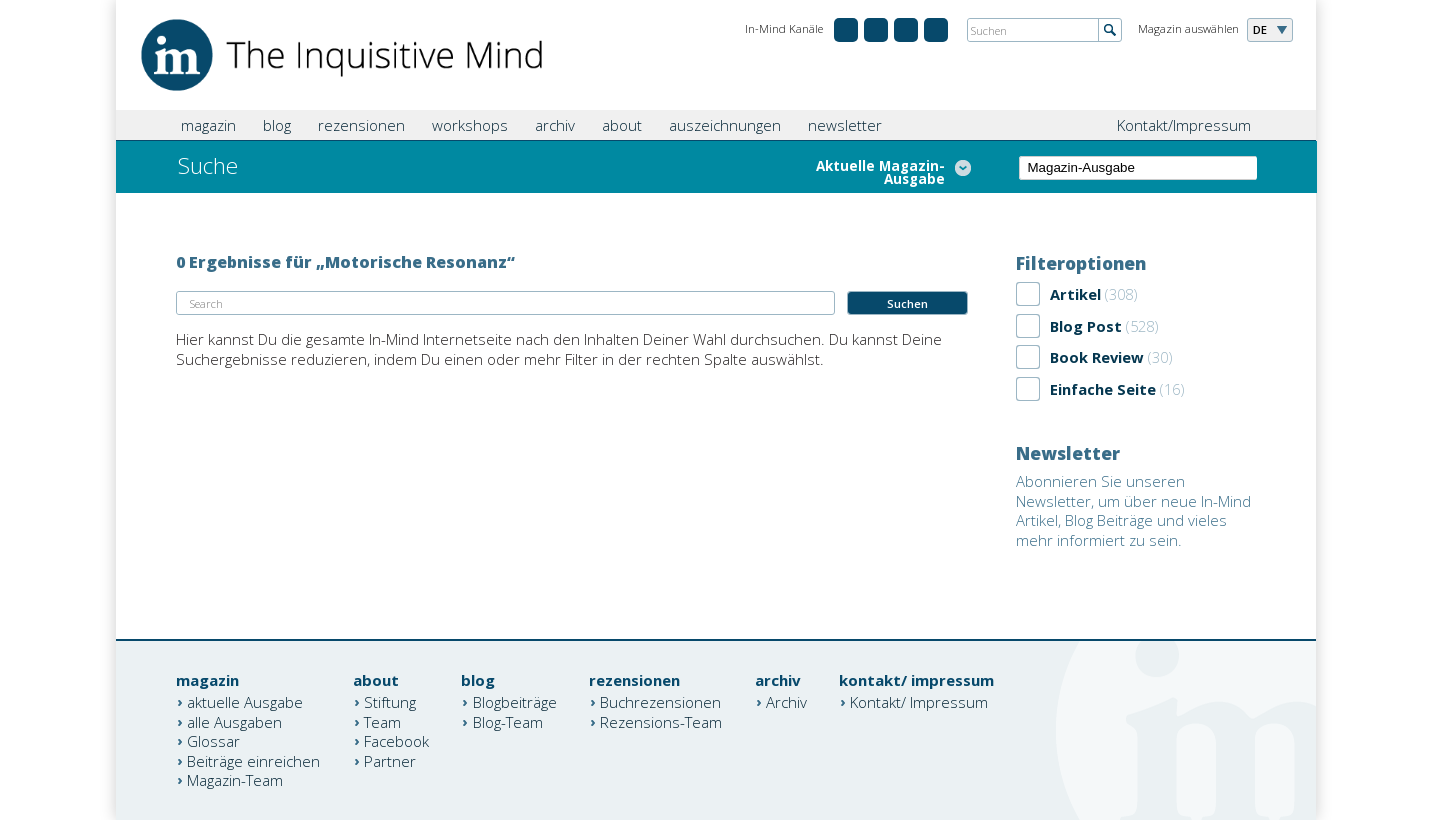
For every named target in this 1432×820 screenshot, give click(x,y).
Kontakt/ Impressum (919, 702)
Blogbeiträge (515, 702)
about (622, 125)
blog (277, 125)
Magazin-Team (235, 780)
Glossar (213, 741)
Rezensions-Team (661, 721)
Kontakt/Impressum (1184, 125)
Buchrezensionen (660, 702)
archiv (555, 125)
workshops (470, 125)
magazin (208, 125)
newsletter (845, 125)
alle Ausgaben (234, 721)
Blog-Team (508, 721)
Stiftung (390, 702)
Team (382, 721)
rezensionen (361, 125)
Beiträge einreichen (253, 760)
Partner (390, 760)
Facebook (396, 741)
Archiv (786, 702)
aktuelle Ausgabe (245, 702)
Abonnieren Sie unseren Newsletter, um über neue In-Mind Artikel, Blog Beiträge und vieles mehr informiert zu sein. (1133, 510)
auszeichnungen (725, 125)
